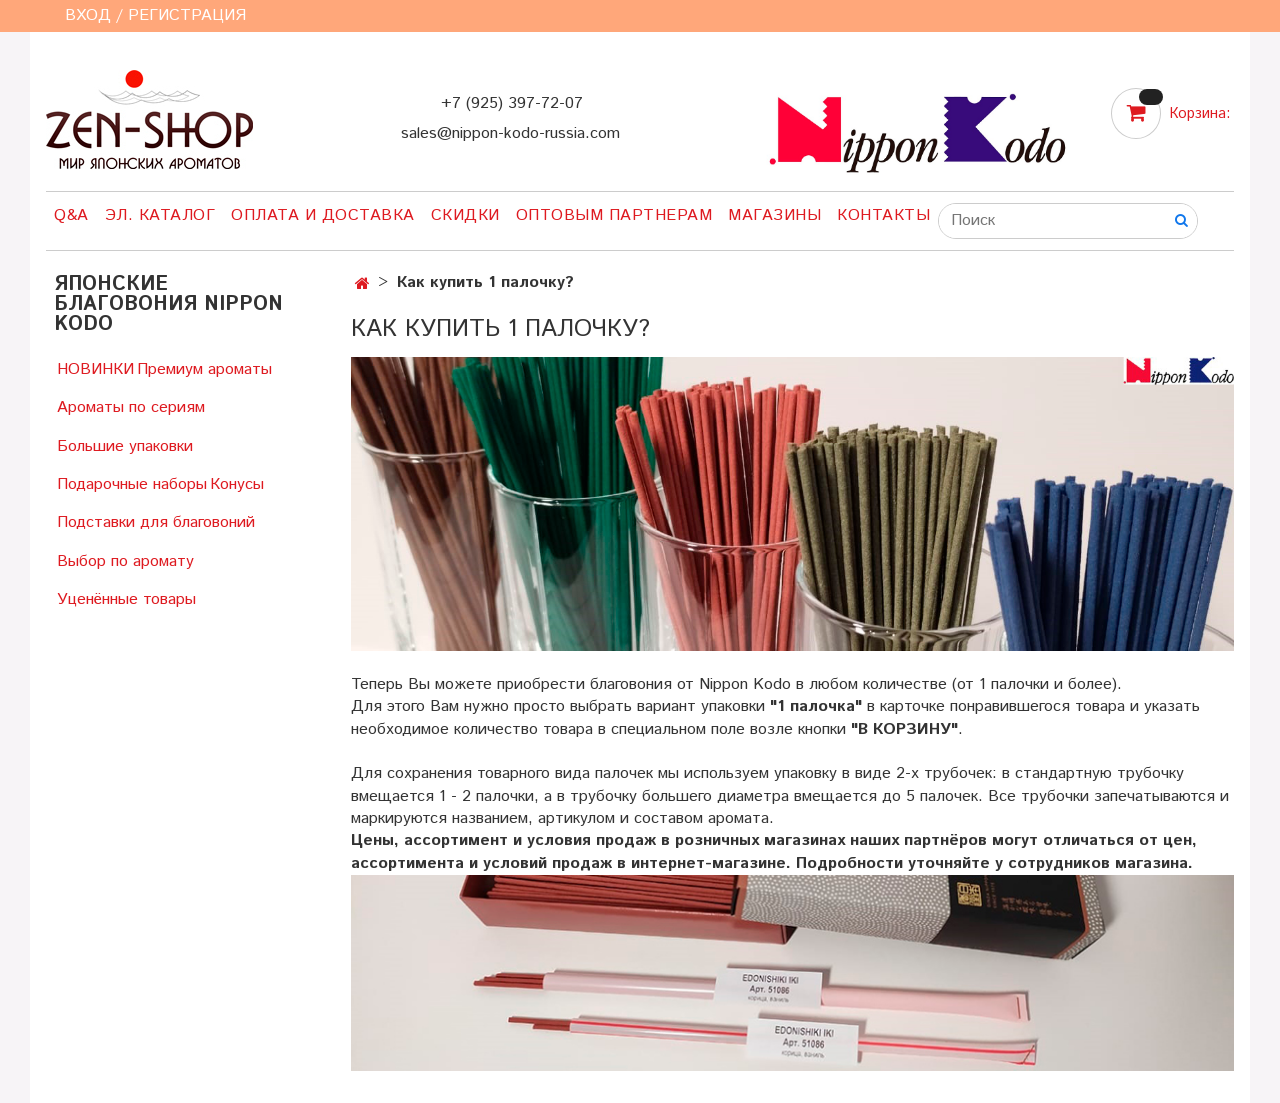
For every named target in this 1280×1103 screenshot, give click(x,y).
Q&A (71, 215)
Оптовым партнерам (614, 215)
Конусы (237, 484)
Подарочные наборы (132, 484)
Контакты (883, 215)
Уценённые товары (126, 599)
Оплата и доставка (323, 215)
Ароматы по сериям (131, 407)
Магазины (774, 215)
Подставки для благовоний (156, 522)
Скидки (465, 215)
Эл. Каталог (160, 215)
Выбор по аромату (125, 561)
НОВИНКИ (95, 369)
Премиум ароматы (204, 369)
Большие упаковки (125, 446)
